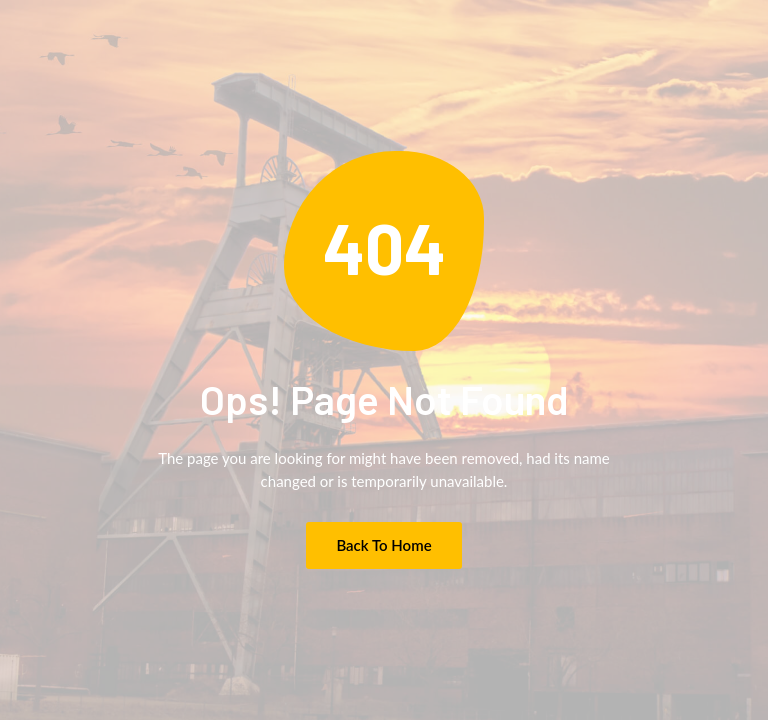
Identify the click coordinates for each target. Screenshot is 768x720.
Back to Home (383, 545)
